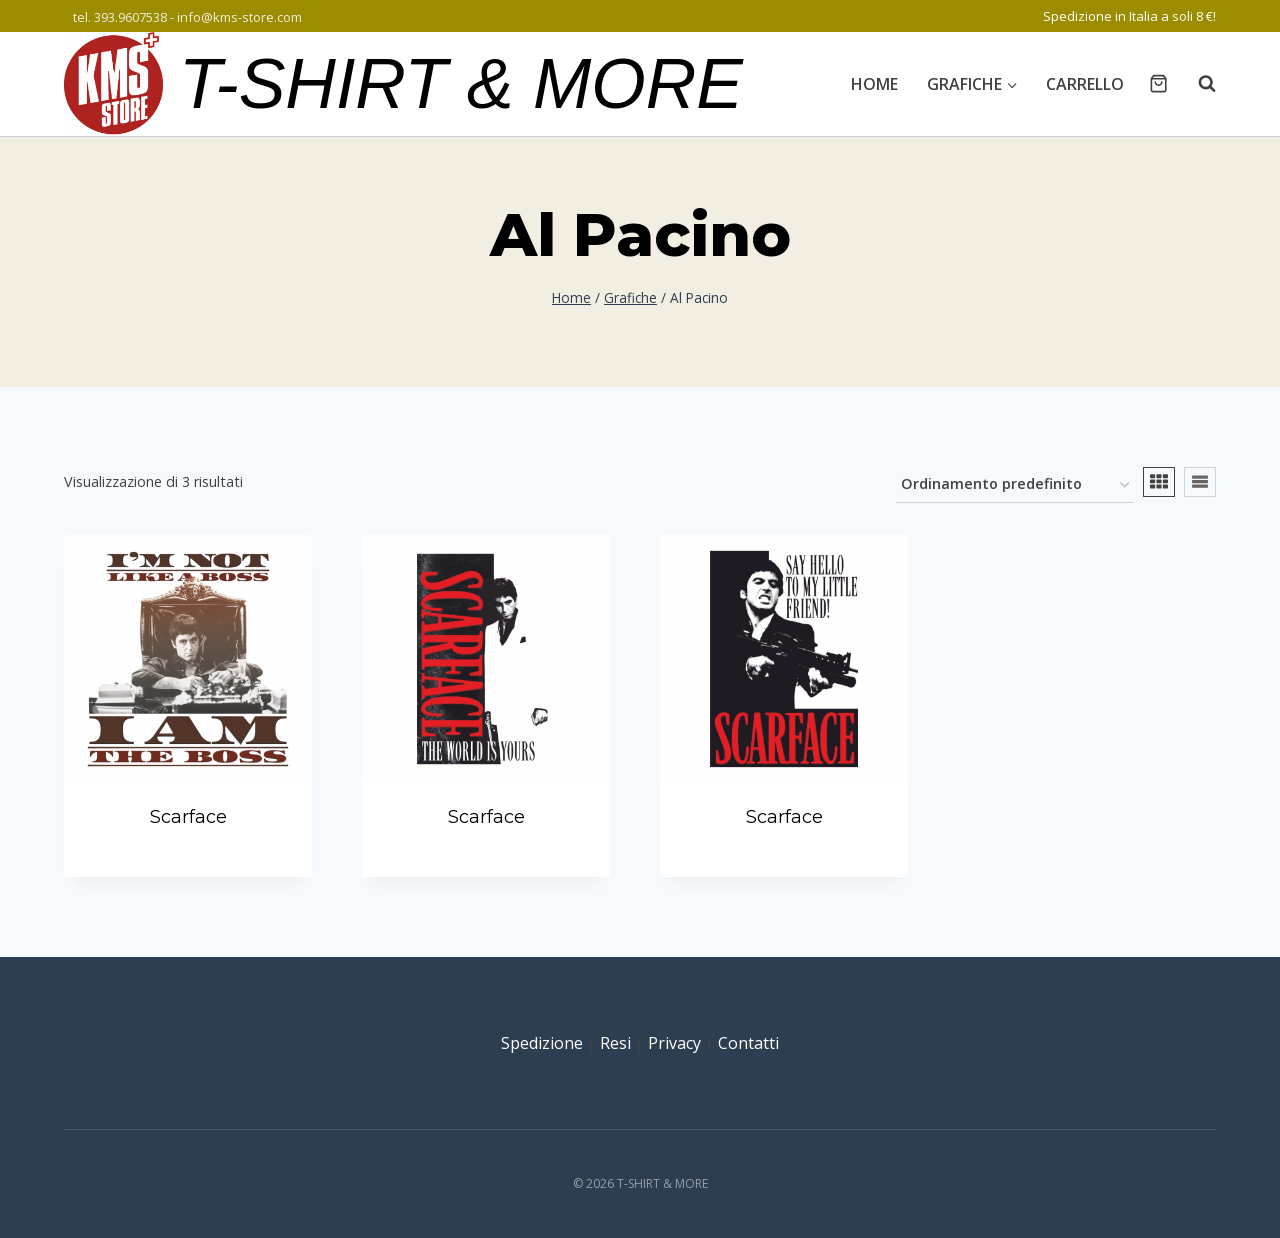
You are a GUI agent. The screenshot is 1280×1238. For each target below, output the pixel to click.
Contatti (748, 1043)
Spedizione (542, 1043)
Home (874, 84)
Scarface (188, 817)
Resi (615, 1043)
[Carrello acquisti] (1158, 83)
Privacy (674, 1043)
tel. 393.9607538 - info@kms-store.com (187, 17)
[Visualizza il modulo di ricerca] (1197, 84)
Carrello (1085, 84)
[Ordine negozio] (1015, 485)
